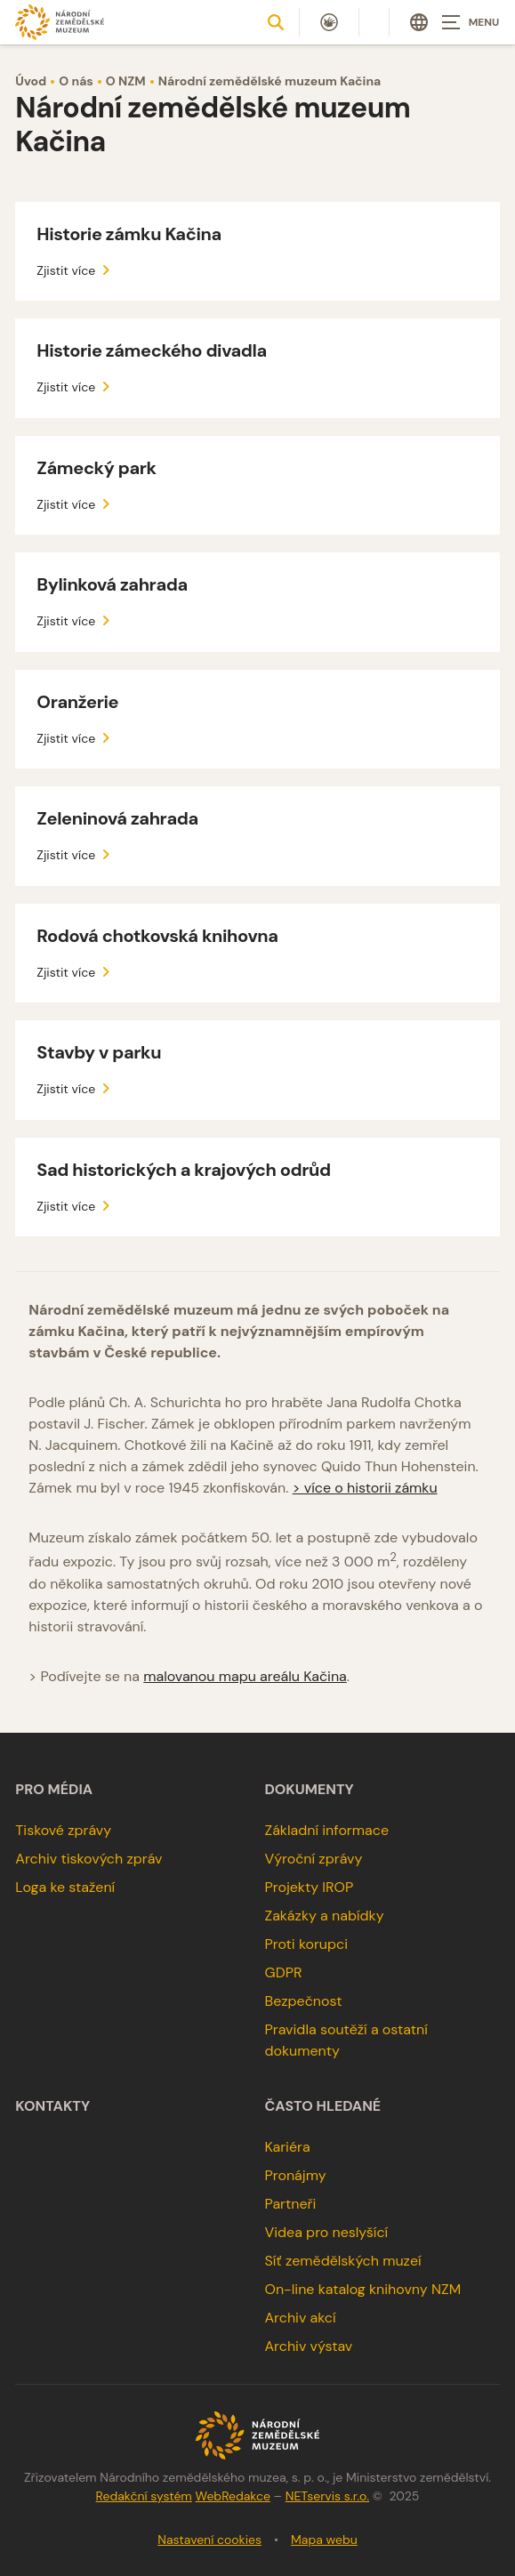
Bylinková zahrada (111, 584)
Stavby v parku (98, 1052)
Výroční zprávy (314, 1858)
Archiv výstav (309, 2346)
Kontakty (52, 2106)
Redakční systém (144, 2496)
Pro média (54, 1790)
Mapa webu (324, 2540)
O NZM (126, 81)
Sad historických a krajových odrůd (183, 1169)
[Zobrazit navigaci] (470, 22)
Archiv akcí (300, 2317)
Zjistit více (75, 270)
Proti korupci (307, 1944)
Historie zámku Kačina (128, 234)
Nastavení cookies (209, 2540)
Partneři (291, 2203)
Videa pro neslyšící (327, 2232)
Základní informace (327, 1830)
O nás (76, 81)
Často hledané (323, 2106)
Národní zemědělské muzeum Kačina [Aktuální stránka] (270, 81)
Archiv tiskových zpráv (88, 1858)
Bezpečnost (303, 2001)
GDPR (283, 1972)
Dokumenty (309, 1790)
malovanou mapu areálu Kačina (245, 1676)
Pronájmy (295, 2175)
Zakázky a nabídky (324, 1915)
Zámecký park (96, 467)
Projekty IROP (309, 1887)
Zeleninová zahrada (116, 818)
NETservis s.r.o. (327, 2496)
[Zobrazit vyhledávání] (276, 22)
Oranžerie (77, 701)
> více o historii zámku (365, 1487)
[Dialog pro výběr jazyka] (419, 22)
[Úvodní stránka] (59, 21)
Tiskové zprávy (63, 1830)
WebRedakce (233, 2496)
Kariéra (287, 2146)
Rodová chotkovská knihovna (157, 935)
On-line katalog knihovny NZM (363, 2289)
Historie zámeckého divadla (151, 350)
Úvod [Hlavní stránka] (30, 81)
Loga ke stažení (65, 1887)
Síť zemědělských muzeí (343, 2260)
